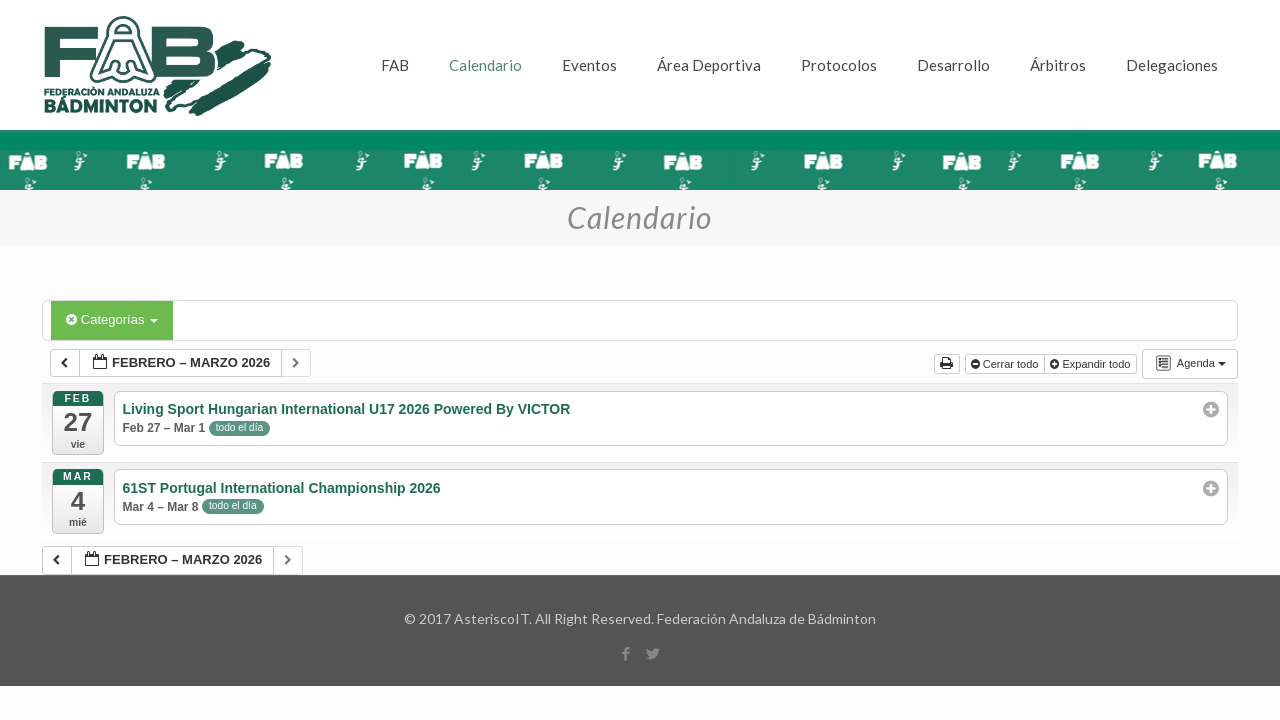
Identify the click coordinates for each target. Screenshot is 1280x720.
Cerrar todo (1006, 364)
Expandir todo (1091, 364)
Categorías (112, 319)
